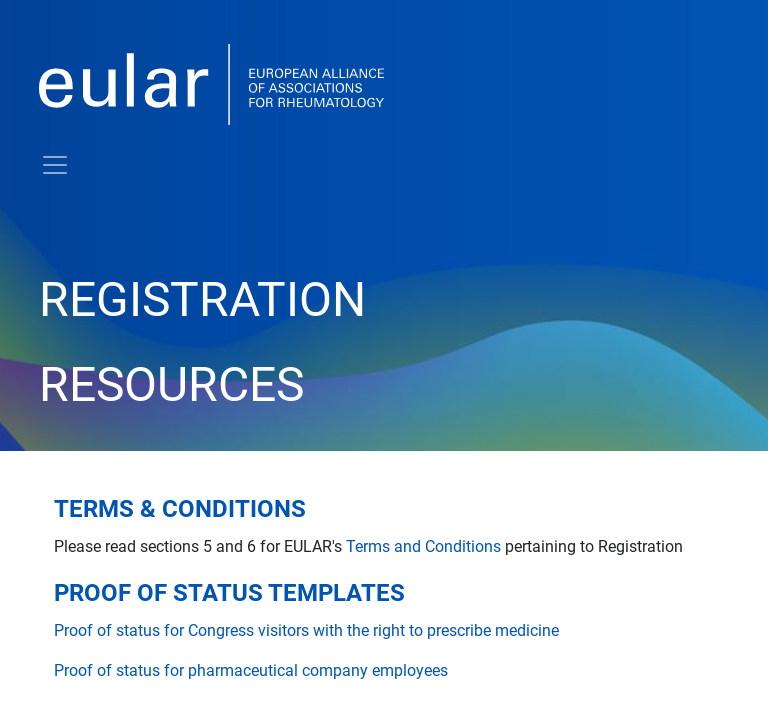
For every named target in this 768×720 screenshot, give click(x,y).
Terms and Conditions (423, 546)
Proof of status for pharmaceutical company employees (251, 670)
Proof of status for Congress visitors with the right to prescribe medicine (306, 630)
